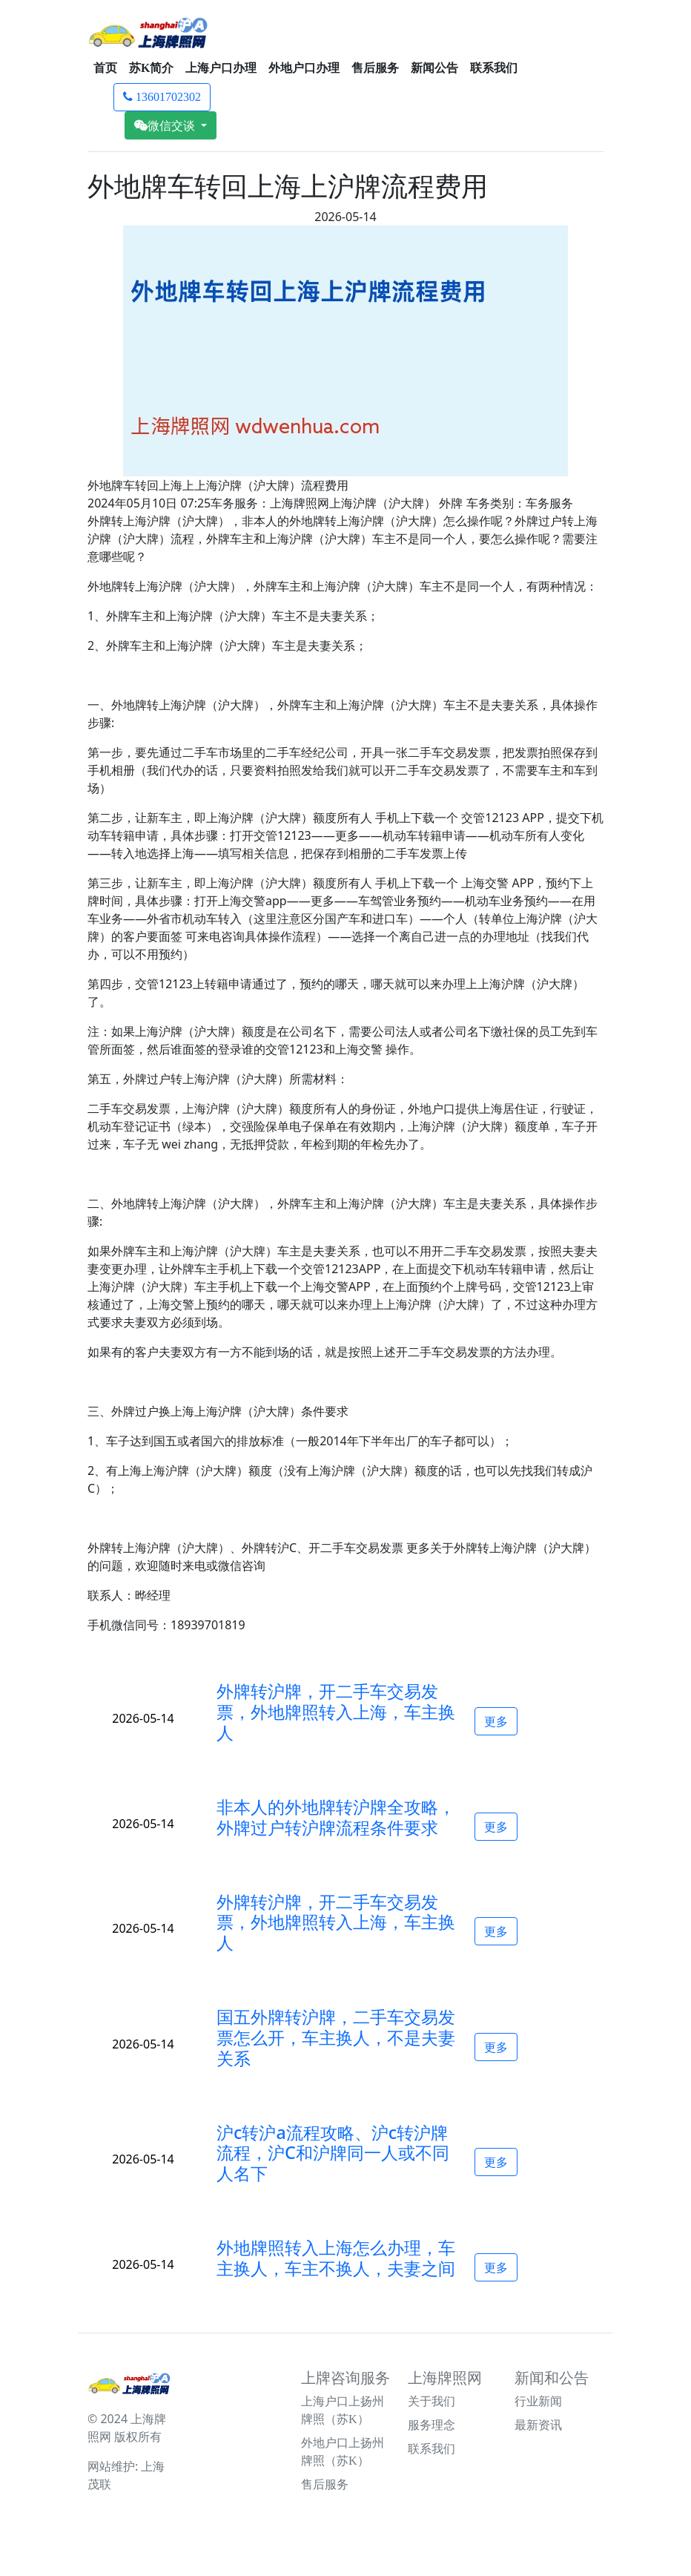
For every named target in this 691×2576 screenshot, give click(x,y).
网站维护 (111, 2466)
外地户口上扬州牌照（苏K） (342, 2452)
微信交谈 (166, 125)
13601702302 (162, 97)
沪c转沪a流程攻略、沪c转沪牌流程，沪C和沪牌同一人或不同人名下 (332, 2153)
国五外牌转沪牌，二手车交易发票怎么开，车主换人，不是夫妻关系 (335, 2037)
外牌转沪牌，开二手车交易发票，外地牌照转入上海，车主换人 (335, 1711)
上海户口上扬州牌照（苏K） (342, 2410)
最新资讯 (538, 2425)
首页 (105, 68)
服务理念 (431, 2425)
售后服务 (375, 68)
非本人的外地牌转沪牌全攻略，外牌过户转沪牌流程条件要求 (335, 1817)
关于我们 (431, 2401)
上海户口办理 (221, 68)
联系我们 (494, 68)
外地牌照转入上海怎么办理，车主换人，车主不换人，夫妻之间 (335, 2257)
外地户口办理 (304, 68)
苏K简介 (151, 68)
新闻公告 (434, 68)
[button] (336, 1712)
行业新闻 (538, 2401)
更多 (496, 1721)
